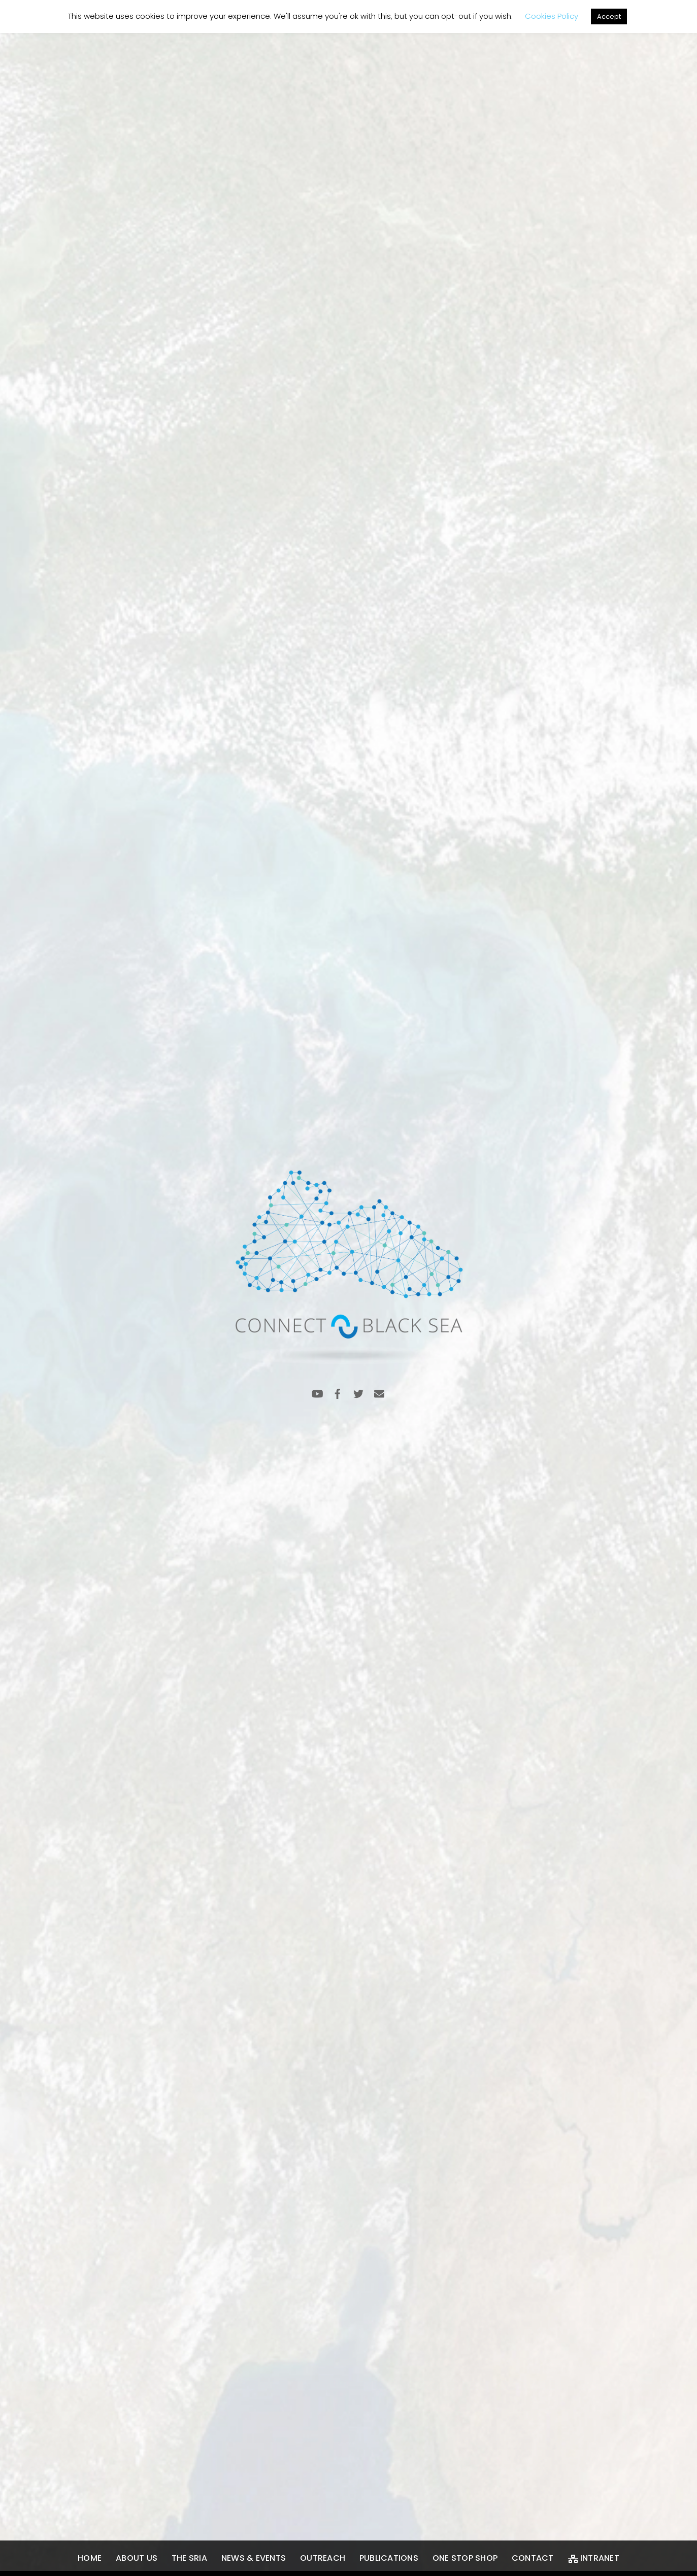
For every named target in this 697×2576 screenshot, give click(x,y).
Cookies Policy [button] (551, 16)
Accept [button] (609, 16)
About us (136, 2558)
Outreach (322, 2558)
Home (90, 2558)
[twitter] (358, 1392)
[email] (379, 1392)
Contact (533, 2558)
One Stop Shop (465, 2558)
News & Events (253, 2558)
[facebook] (337, 1392)
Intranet (593, 2558)
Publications (388, 2558)
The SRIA (189, 2558)
